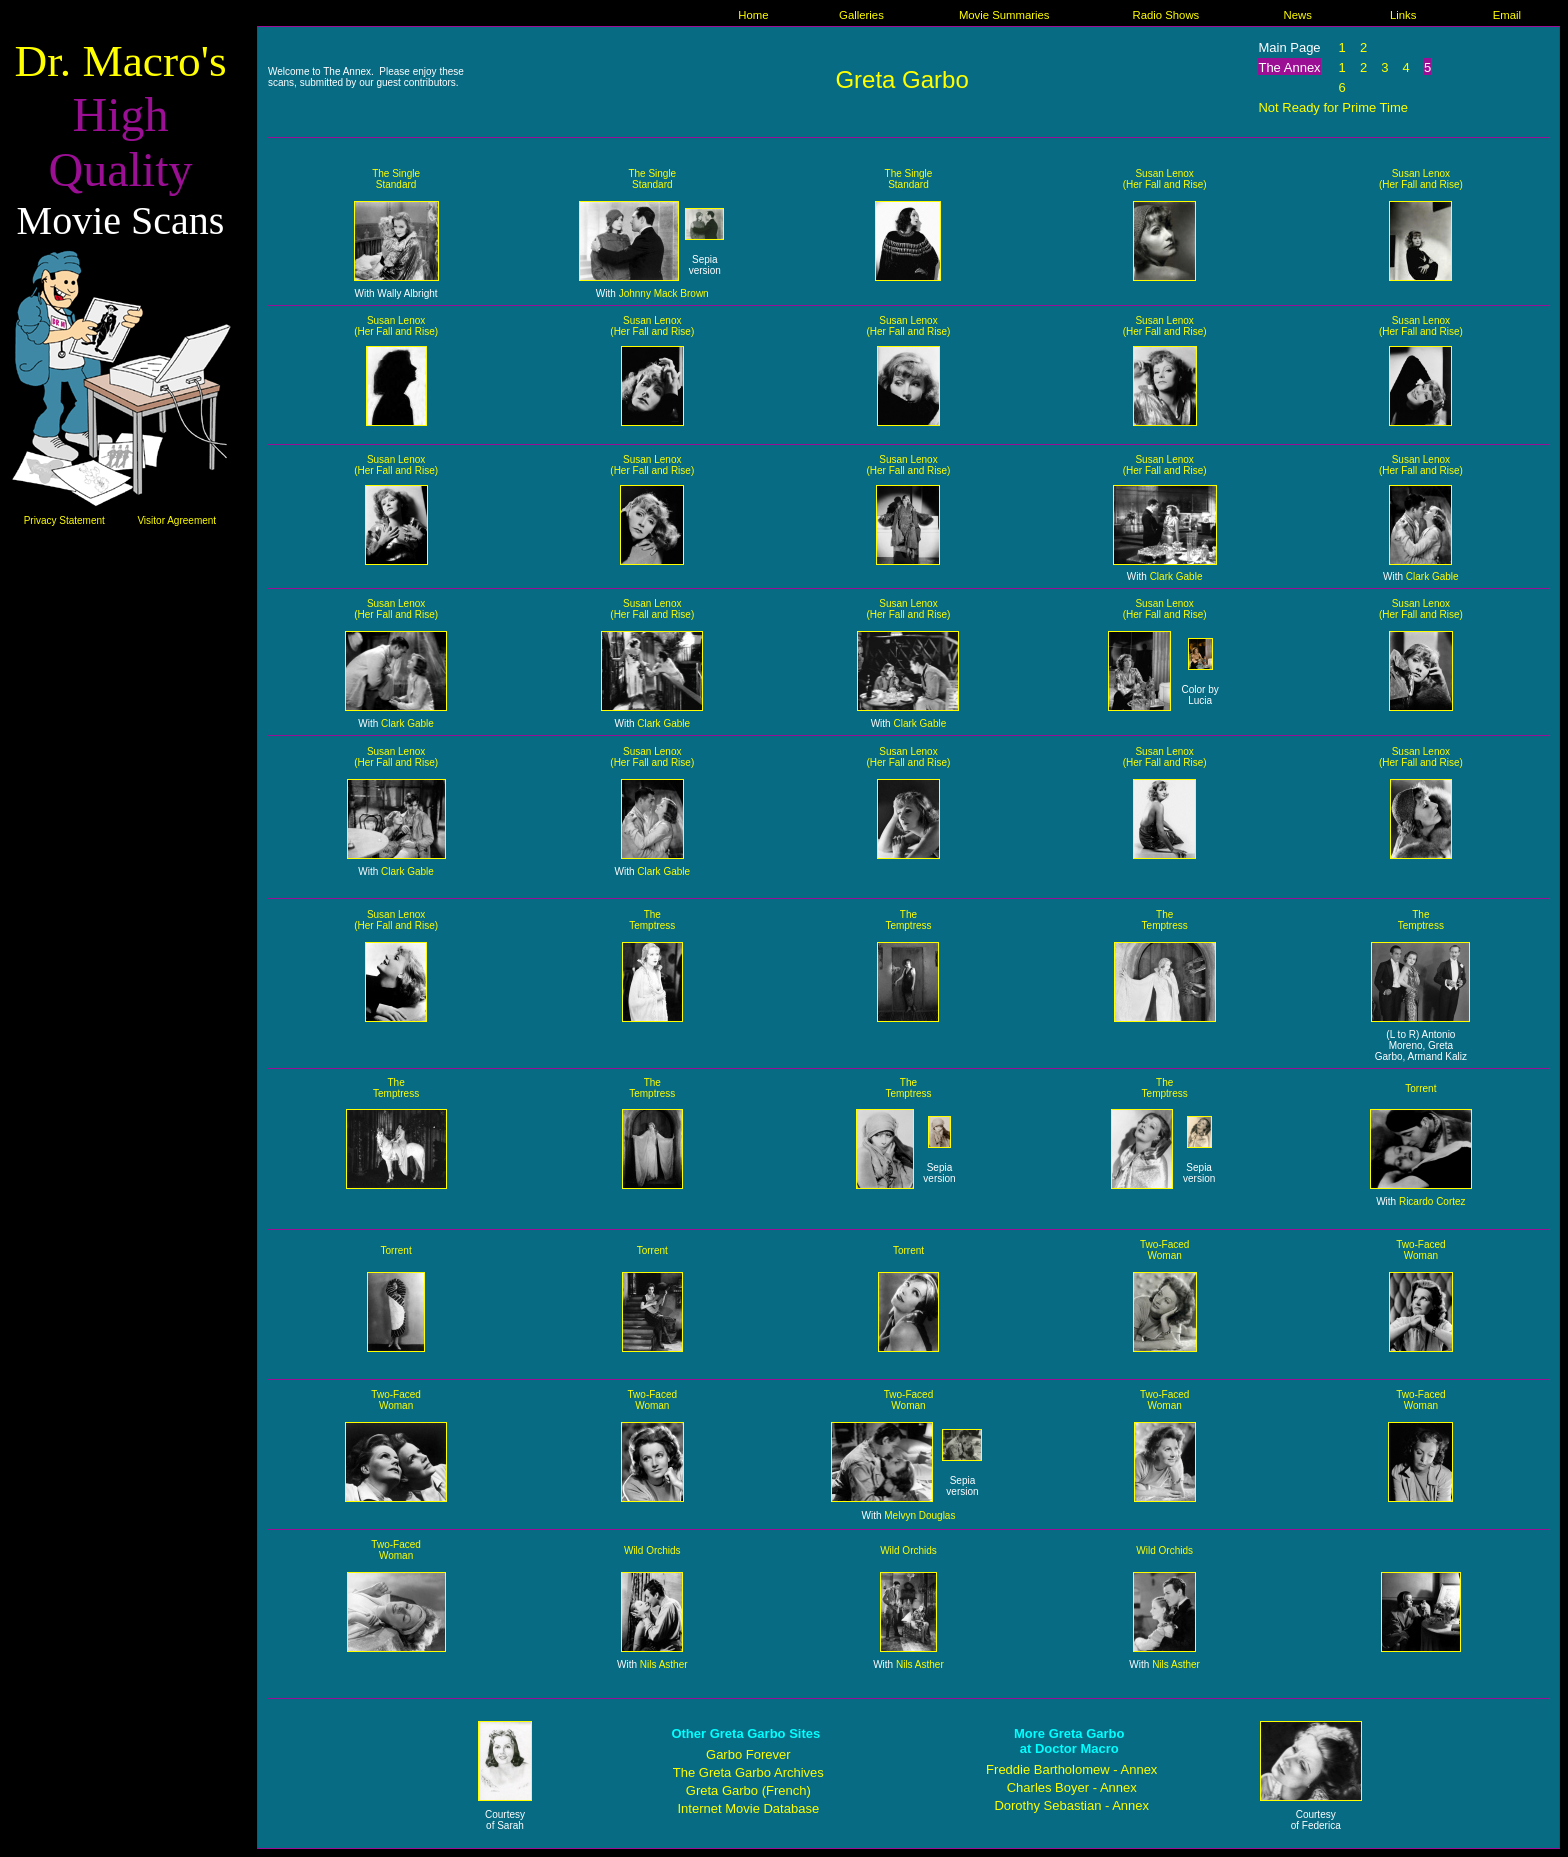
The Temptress (652, 920)
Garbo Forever (748, 1754)
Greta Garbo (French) (748, 1790)
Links (1403, 15)
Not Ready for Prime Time (1333, 107)
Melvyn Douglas (919, 1515)
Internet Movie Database (748, 1808)
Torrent (1420, 1088)
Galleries (861, 15)
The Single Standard (396, 179)
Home (753, 15)
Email (1507, 15)
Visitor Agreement (176, 520)
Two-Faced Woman (1164, 1250)
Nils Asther (664, 1664)
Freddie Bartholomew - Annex (1071, 1769)
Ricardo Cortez (1432, 1201)
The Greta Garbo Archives (748, 1772)
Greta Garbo (901, 79)
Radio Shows (1165, 15)
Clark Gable (1176, 576)
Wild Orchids (652, 1550)
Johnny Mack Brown (664, 293)
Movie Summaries (1004, 15)
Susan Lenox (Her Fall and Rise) (1165, 179)
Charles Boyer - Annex (1072, 1787)
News (1297, 15)
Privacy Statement (64, 520)
